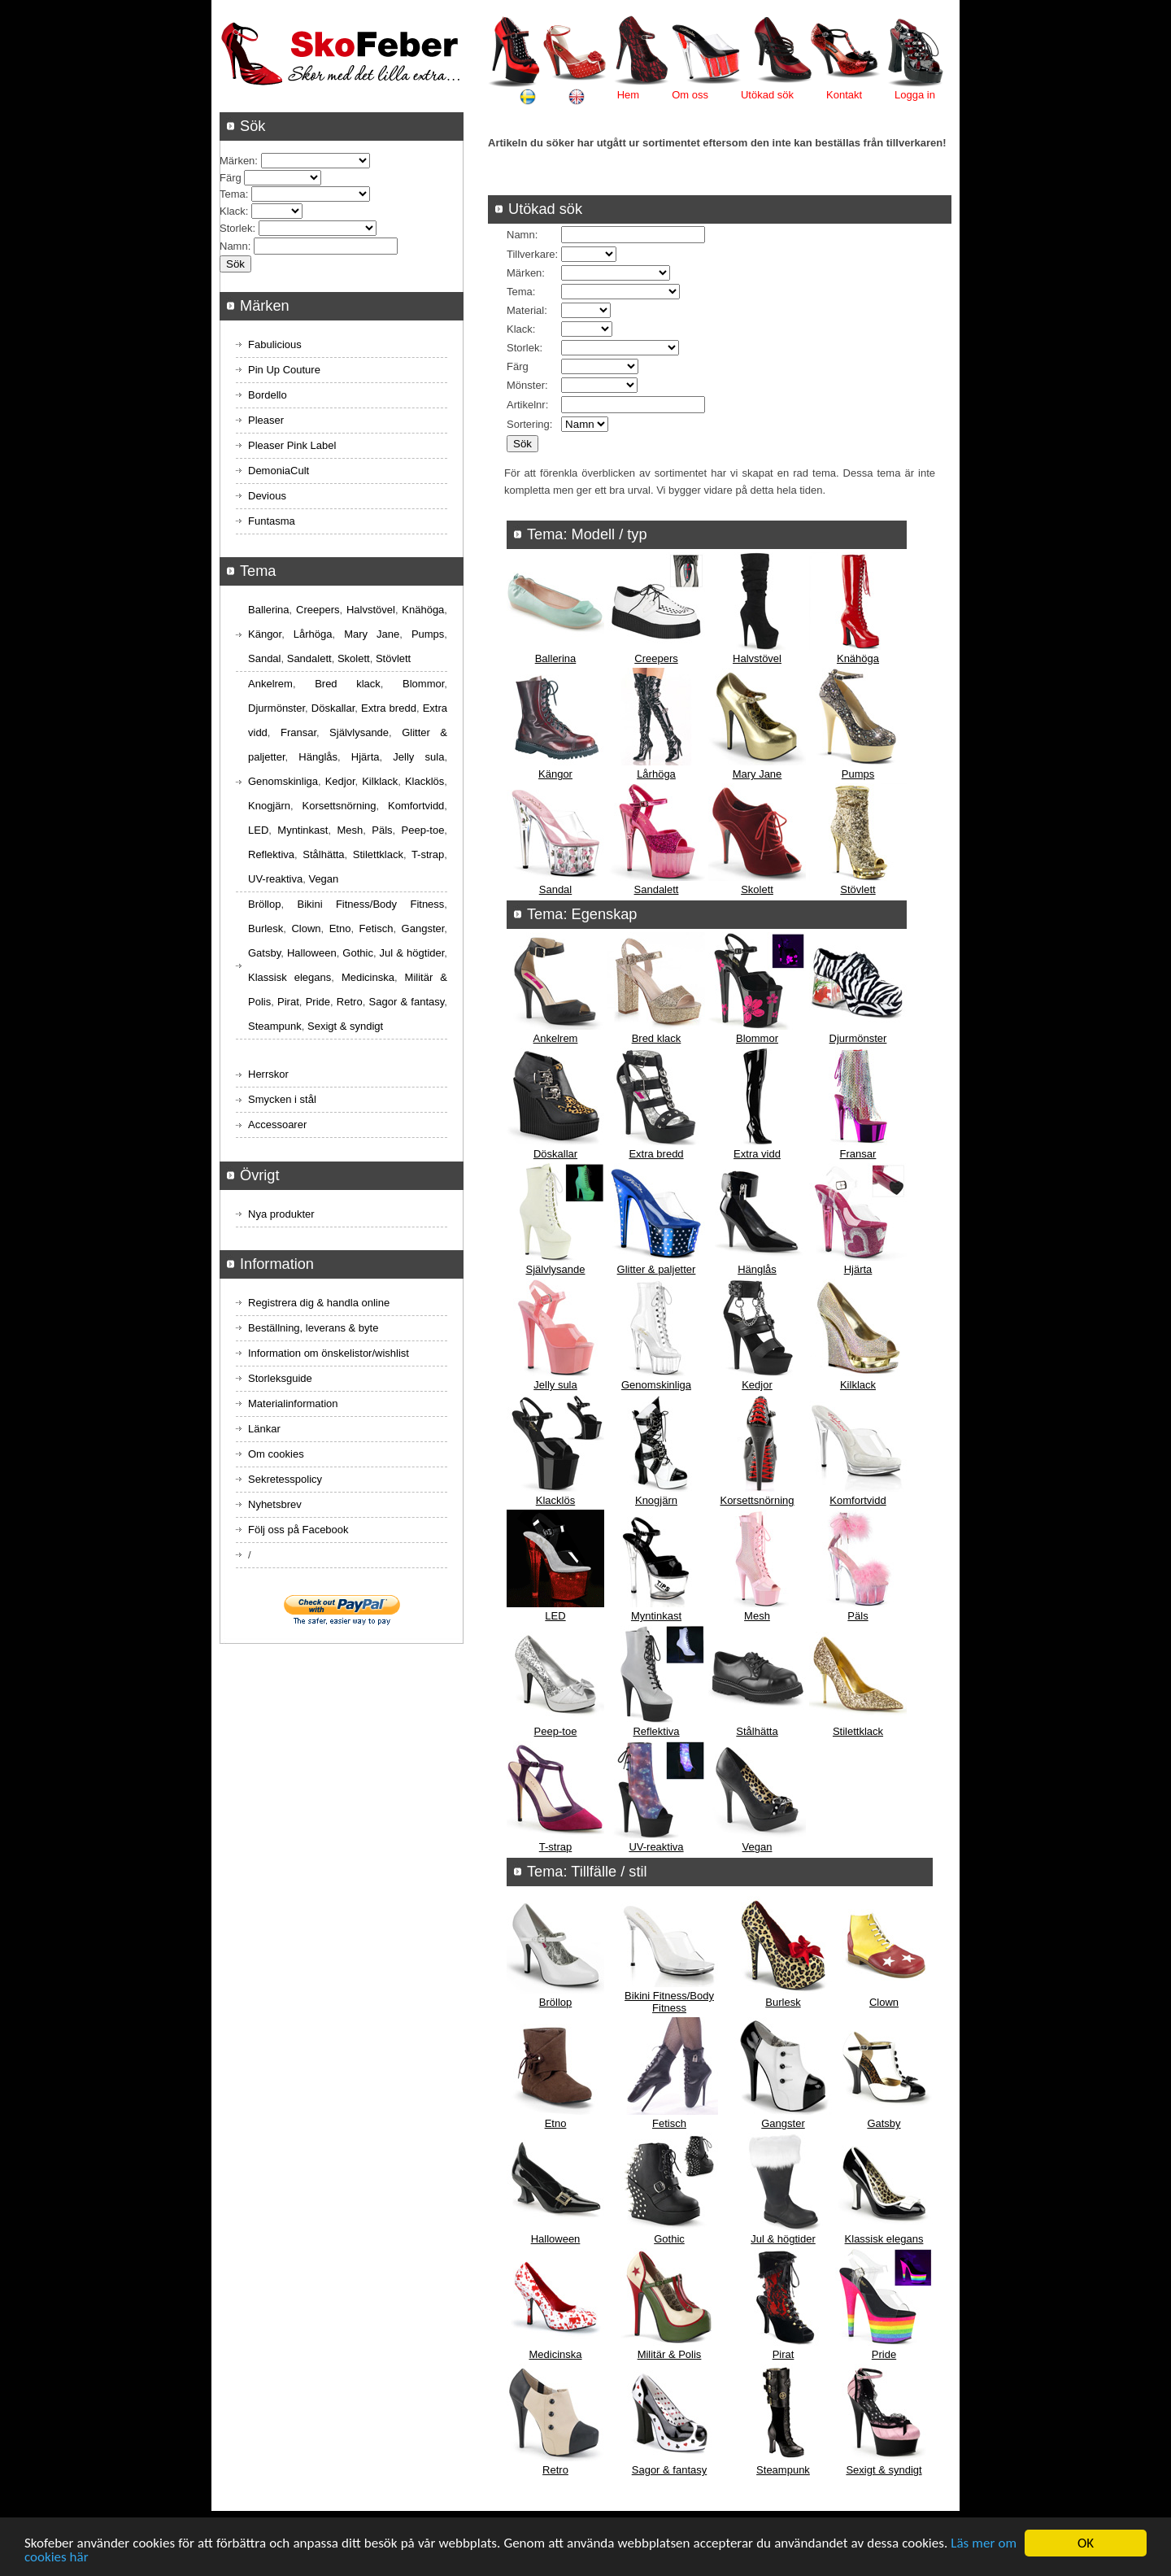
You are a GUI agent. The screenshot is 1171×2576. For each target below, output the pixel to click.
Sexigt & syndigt (883, 2470)
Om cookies (276, 1454)
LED (555, 1616)
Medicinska (555, 2354)
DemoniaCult (278, 470)
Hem (628, 95)
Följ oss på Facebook (298, 1529)
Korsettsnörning (757, 1500)
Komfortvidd (857, 1500)
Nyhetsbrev (275, 1504)
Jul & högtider (783, 2239)
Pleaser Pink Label (292, 445)
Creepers (655, 658)
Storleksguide (280, 1378)
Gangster (782, 2123)
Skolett (757, 889)
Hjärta (858, 1269)
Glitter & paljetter (656, 1269)
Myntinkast (656, 1616)
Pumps (858, 774)
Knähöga (858, 658)
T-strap (555, 1847)
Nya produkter (281, 1214)
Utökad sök (767, 95)
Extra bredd (656, 1154)
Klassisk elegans (884, 2239)
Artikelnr (526, 405)
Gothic (669, 2239)
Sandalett (656, 889)
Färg (518, 366)
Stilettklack (858, 1731)
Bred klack (656, 1038)
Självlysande (556, 1269)
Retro (555, 2470)
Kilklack (858, 1385)
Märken (524, 273)
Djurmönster (858, 1038)
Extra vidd (757, 1154)
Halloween (556, 2239)
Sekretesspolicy (285, 1479)
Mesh (757, 1616)
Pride (884, 2354)
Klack (520, 329)
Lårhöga (656, 774)
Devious (267, 496)
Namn (521, 235)
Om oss (690, 95)
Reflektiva (656, 1731)
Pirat (783, 2354)
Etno (556, 2123)
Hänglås (757, 1269)
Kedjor (757, 1385)
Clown (884, 2002)
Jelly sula (555, 1385)
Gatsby (883, 2123)
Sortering (528, 424)
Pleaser (266, 420)
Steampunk (783, 2470)
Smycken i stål (282, 1099)
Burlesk (782, 2002)
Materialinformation (293, 1403)
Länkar (264, 1429)
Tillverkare (531, 254)
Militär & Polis (670, 2354)
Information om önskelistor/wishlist (328, 1353)
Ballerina (556, 658)
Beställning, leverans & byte (313, 1328)
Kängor (555, 774)
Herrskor (268, 1074)
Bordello (267, 395)
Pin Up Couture (284, 370)
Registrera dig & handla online (319, 1303)
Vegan (757, 1847)
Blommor (757, 1038)
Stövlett (857, 889)
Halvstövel (757, 658)
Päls (857, 1616)
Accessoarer (277, 1124)
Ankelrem (555, 1038)
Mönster (526, 385)
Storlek (523, 348)
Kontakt (844, 95)
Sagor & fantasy (669, 2470)
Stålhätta (756, 1731)
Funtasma (271, 521)
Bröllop (555, 2002)
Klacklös (555, 1500)
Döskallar (555, 1154)
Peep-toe (555, 1731)
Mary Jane (757, 774)
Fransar (858, 1154)
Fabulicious (275, 344)
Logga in (915, 95)
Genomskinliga (656, 1385)
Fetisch (669, 2123)
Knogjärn (656, 1500)
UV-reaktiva (656, 1847)
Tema (520, 291)
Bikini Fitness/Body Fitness (669, 2002)
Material (525, 310)
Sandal (555, 889)
